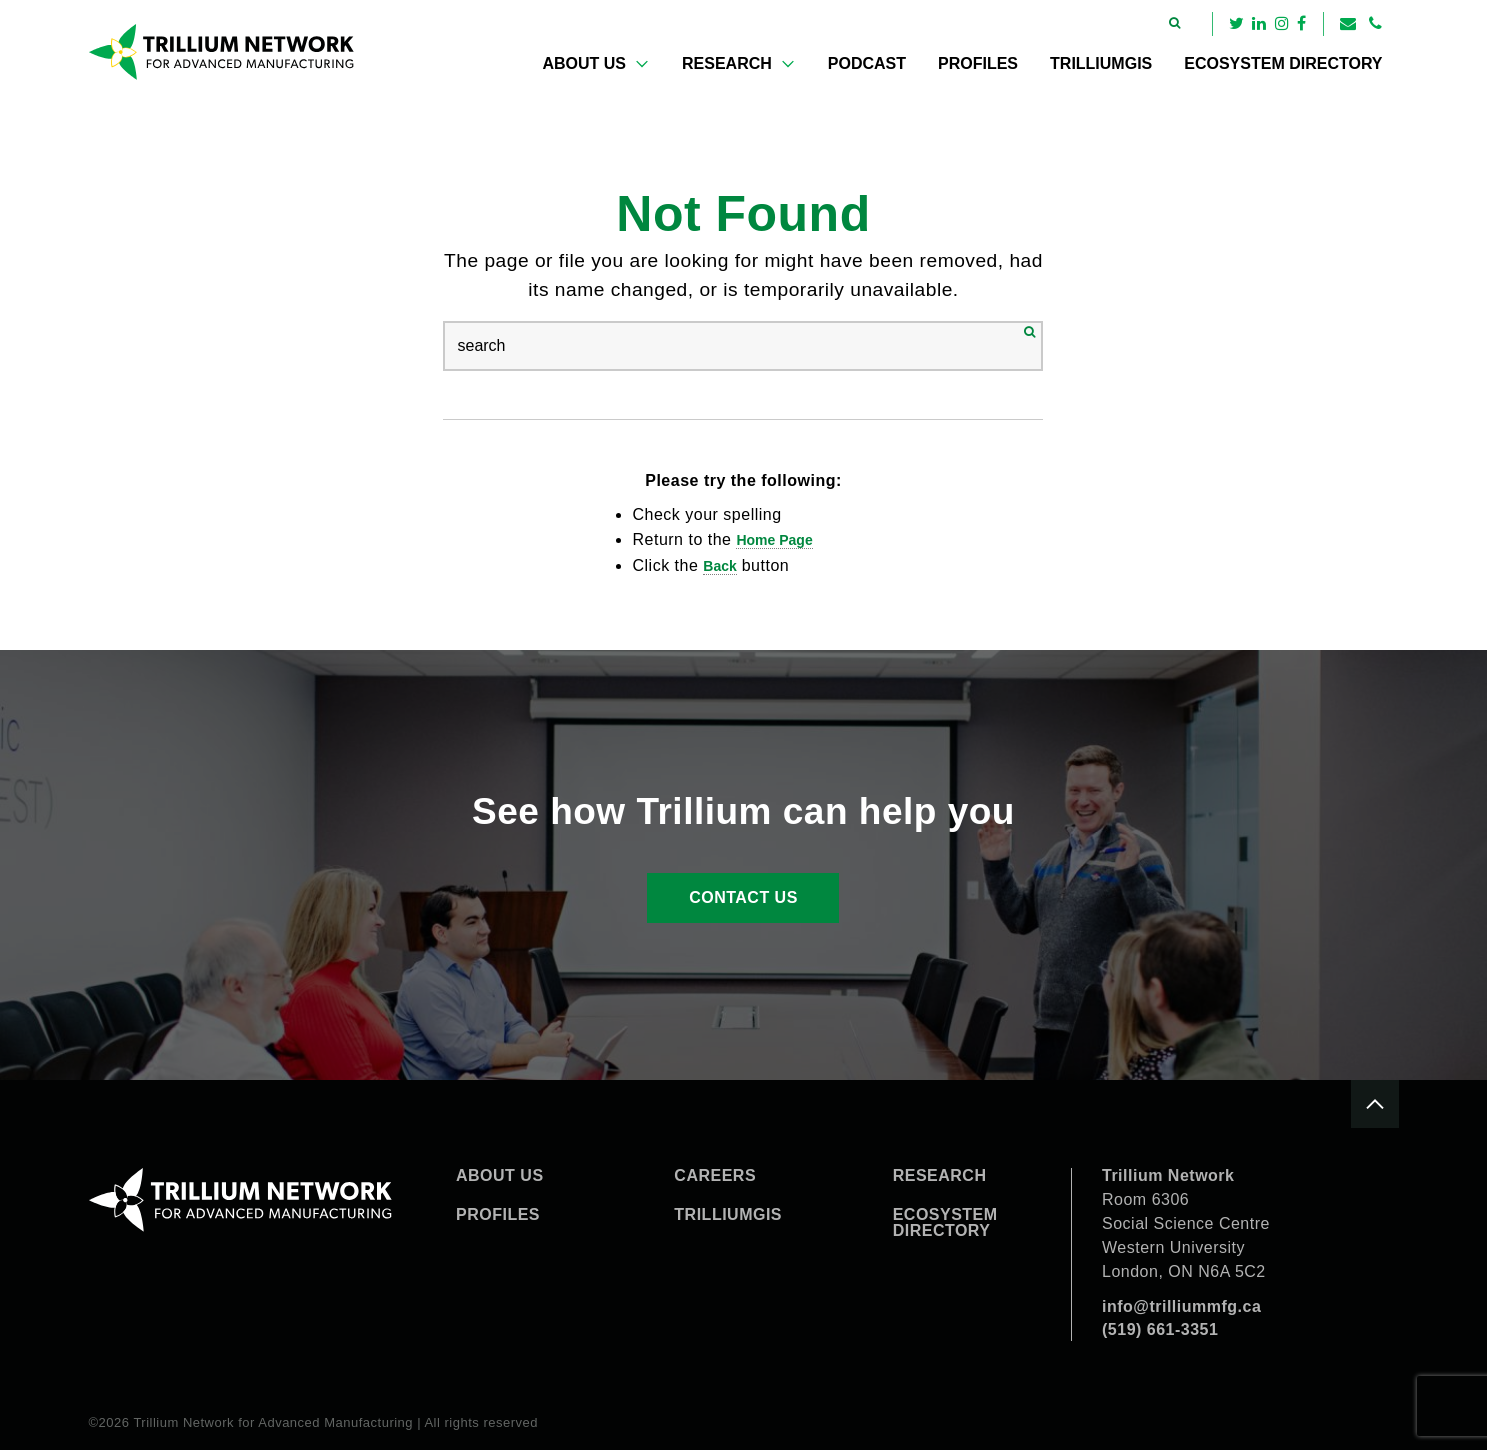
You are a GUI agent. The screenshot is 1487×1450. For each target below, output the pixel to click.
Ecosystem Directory (1283, 63)
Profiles (978, 63)
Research (727, 63)
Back (719, 566)
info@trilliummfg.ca (1181, 1306)
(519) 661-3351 (1160, 1329)
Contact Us (743, 897)
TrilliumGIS (1101, 63)
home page (774, 540)
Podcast (867, 63)
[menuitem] (596, 64)
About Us (584, 63)
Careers (715, 1176)
